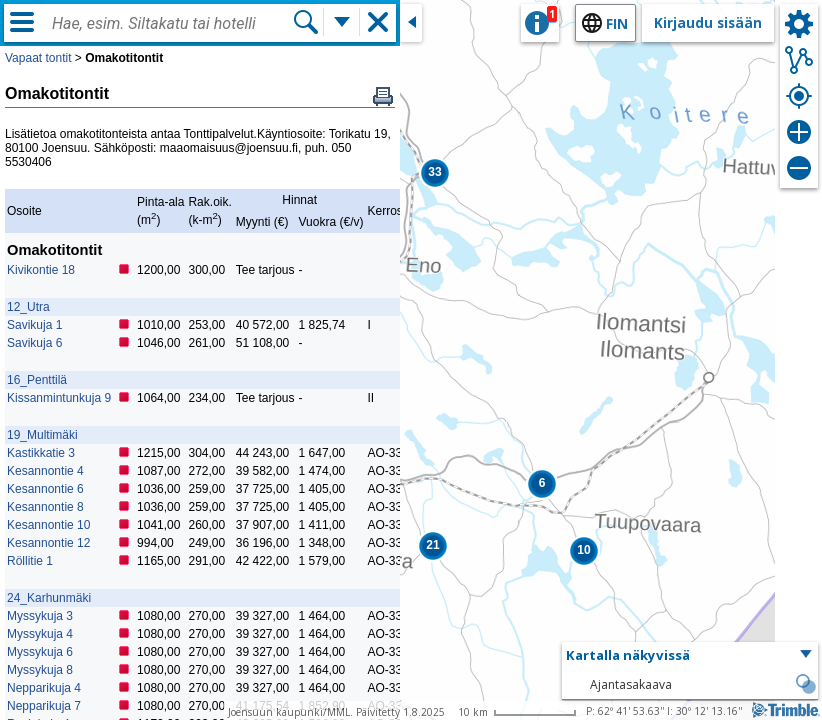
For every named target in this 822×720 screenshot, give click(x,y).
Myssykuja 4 (40, 634)
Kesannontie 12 (48, 543)
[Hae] (306, 22)
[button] (435, 173)
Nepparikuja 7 (44, 706)
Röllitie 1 (30, 561)
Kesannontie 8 (45, 507)
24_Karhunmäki (49, 598)
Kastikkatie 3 (41, 453)
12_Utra (28, 307)
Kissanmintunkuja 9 (59, 398)
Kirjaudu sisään (708, 22)
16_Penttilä (37, 380)
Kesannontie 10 (48, 525)
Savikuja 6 (34, 343)
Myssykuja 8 (40, 670)
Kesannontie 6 (45, 489)
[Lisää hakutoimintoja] (342, 22)
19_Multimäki (42, 435)
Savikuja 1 (34, 325)
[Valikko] (22, 22)
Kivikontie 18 (41, 270)
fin (617, 23)
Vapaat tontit (38, 58)
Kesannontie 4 (45, 471)
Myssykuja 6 (40, 652)
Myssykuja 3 (40, 616)
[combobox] (172, 24)
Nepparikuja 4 (44, 688)
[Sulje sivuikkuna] (411, 23)
